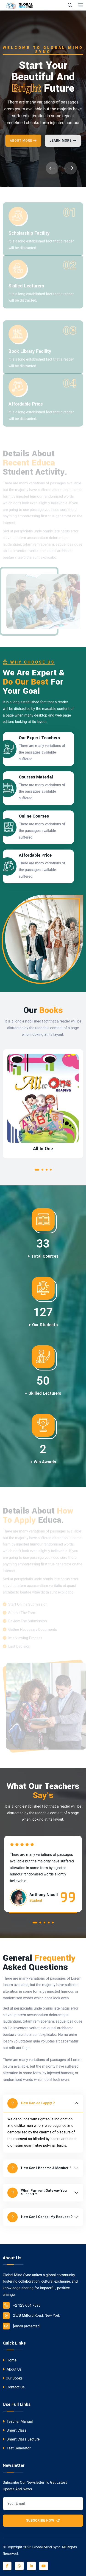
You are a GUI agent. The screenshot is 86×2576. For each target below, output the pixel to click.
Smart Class (15, 2430)
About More (23, 143)
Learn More (63, 143)
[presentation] (52, 168)
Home (10, 2360)
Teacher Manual (18, 2421)
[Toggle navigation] (80, 5)
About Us (12, 2369)
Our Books (13, 2378)
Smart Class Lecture (21, 2439)
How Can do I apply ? (31, 2103)
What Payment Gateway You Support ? (37, 2193)
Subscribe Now (43, 2520)
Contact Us (14, 2387)
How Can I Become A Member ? (39, 2168)
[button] (36, 1170)
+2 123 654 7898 (22, 2305)
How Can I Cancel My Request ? (40, 2217)
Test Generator (17, 2448)
